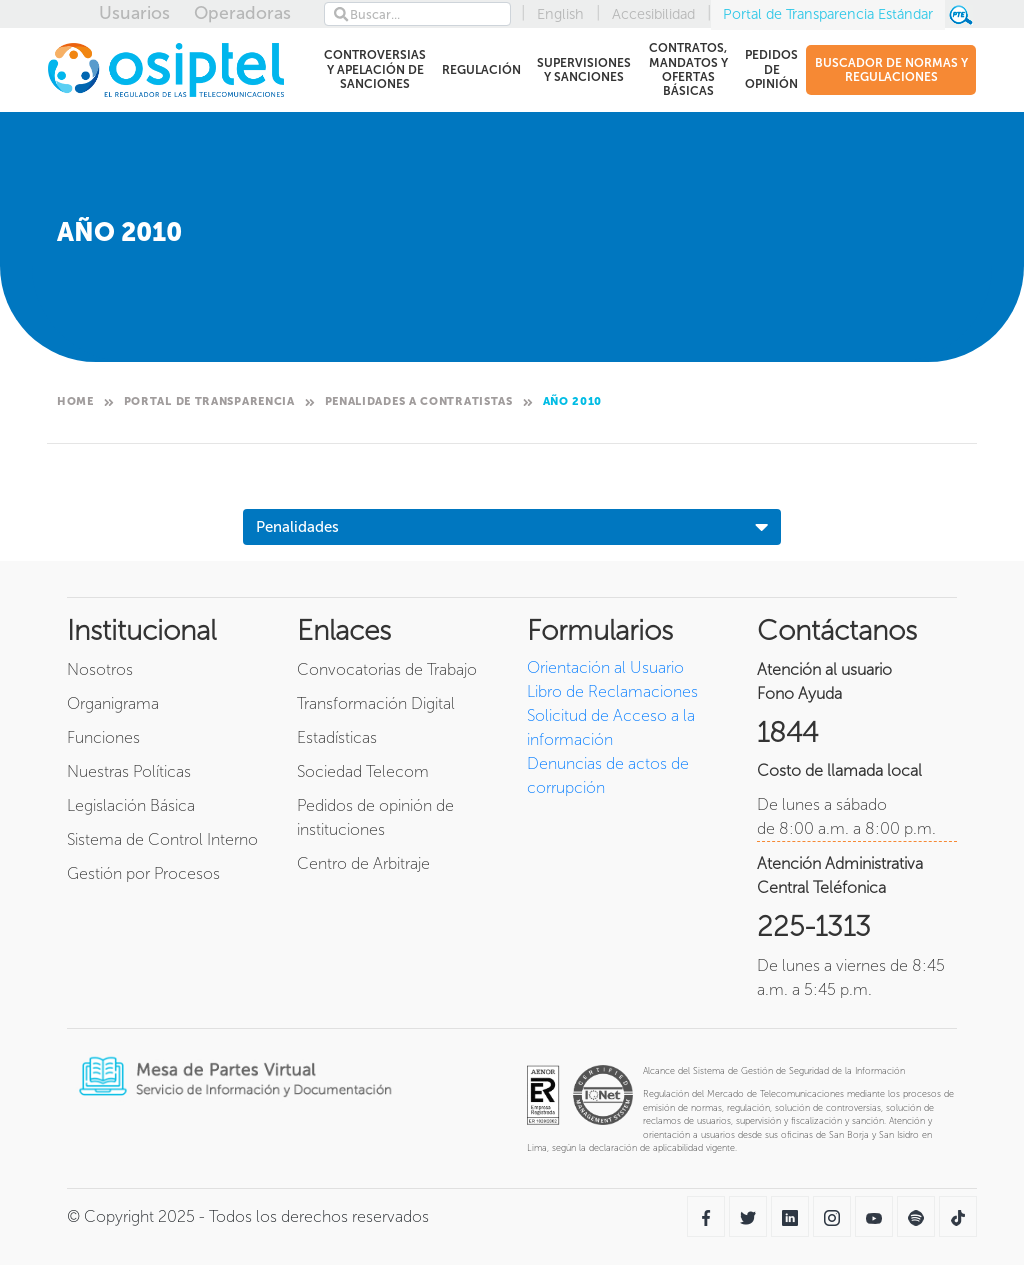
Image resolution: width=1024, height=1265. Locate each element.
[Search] (417, 14)
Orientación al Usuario (605, 667)
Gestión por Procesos (143, 873)
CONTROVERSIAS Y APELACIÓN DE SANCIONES (374, 69)
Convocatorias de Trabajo (387, 669)
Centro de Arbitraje (363, 863)
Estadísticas (337, 737)
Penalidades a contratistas (419, 401)
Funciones (103, 737)
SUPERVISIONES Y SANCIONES (583, 70)
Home (75, 401)
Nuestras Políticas (129, 771)
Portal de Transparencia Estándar (828, 14)
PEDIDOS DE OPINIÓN (771, 69)
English (560, 14)
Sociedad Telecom (363, 771)
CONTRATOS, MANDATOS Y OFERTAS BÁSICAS (686, 69)
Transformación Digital (376, 703)
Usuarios (134, 13)
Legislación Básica (131, 805)
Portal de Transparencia (209, 401)
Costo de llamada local (839, 770)
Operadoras (242, 13)
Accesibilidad (653, 14)
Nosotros (100, 669)
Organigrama (113, 703)
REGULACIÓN (481, 73)
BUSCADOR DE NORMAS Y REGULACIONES (891, 70)
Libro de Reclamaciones (612, 691)
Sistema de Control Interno (162, 839)
